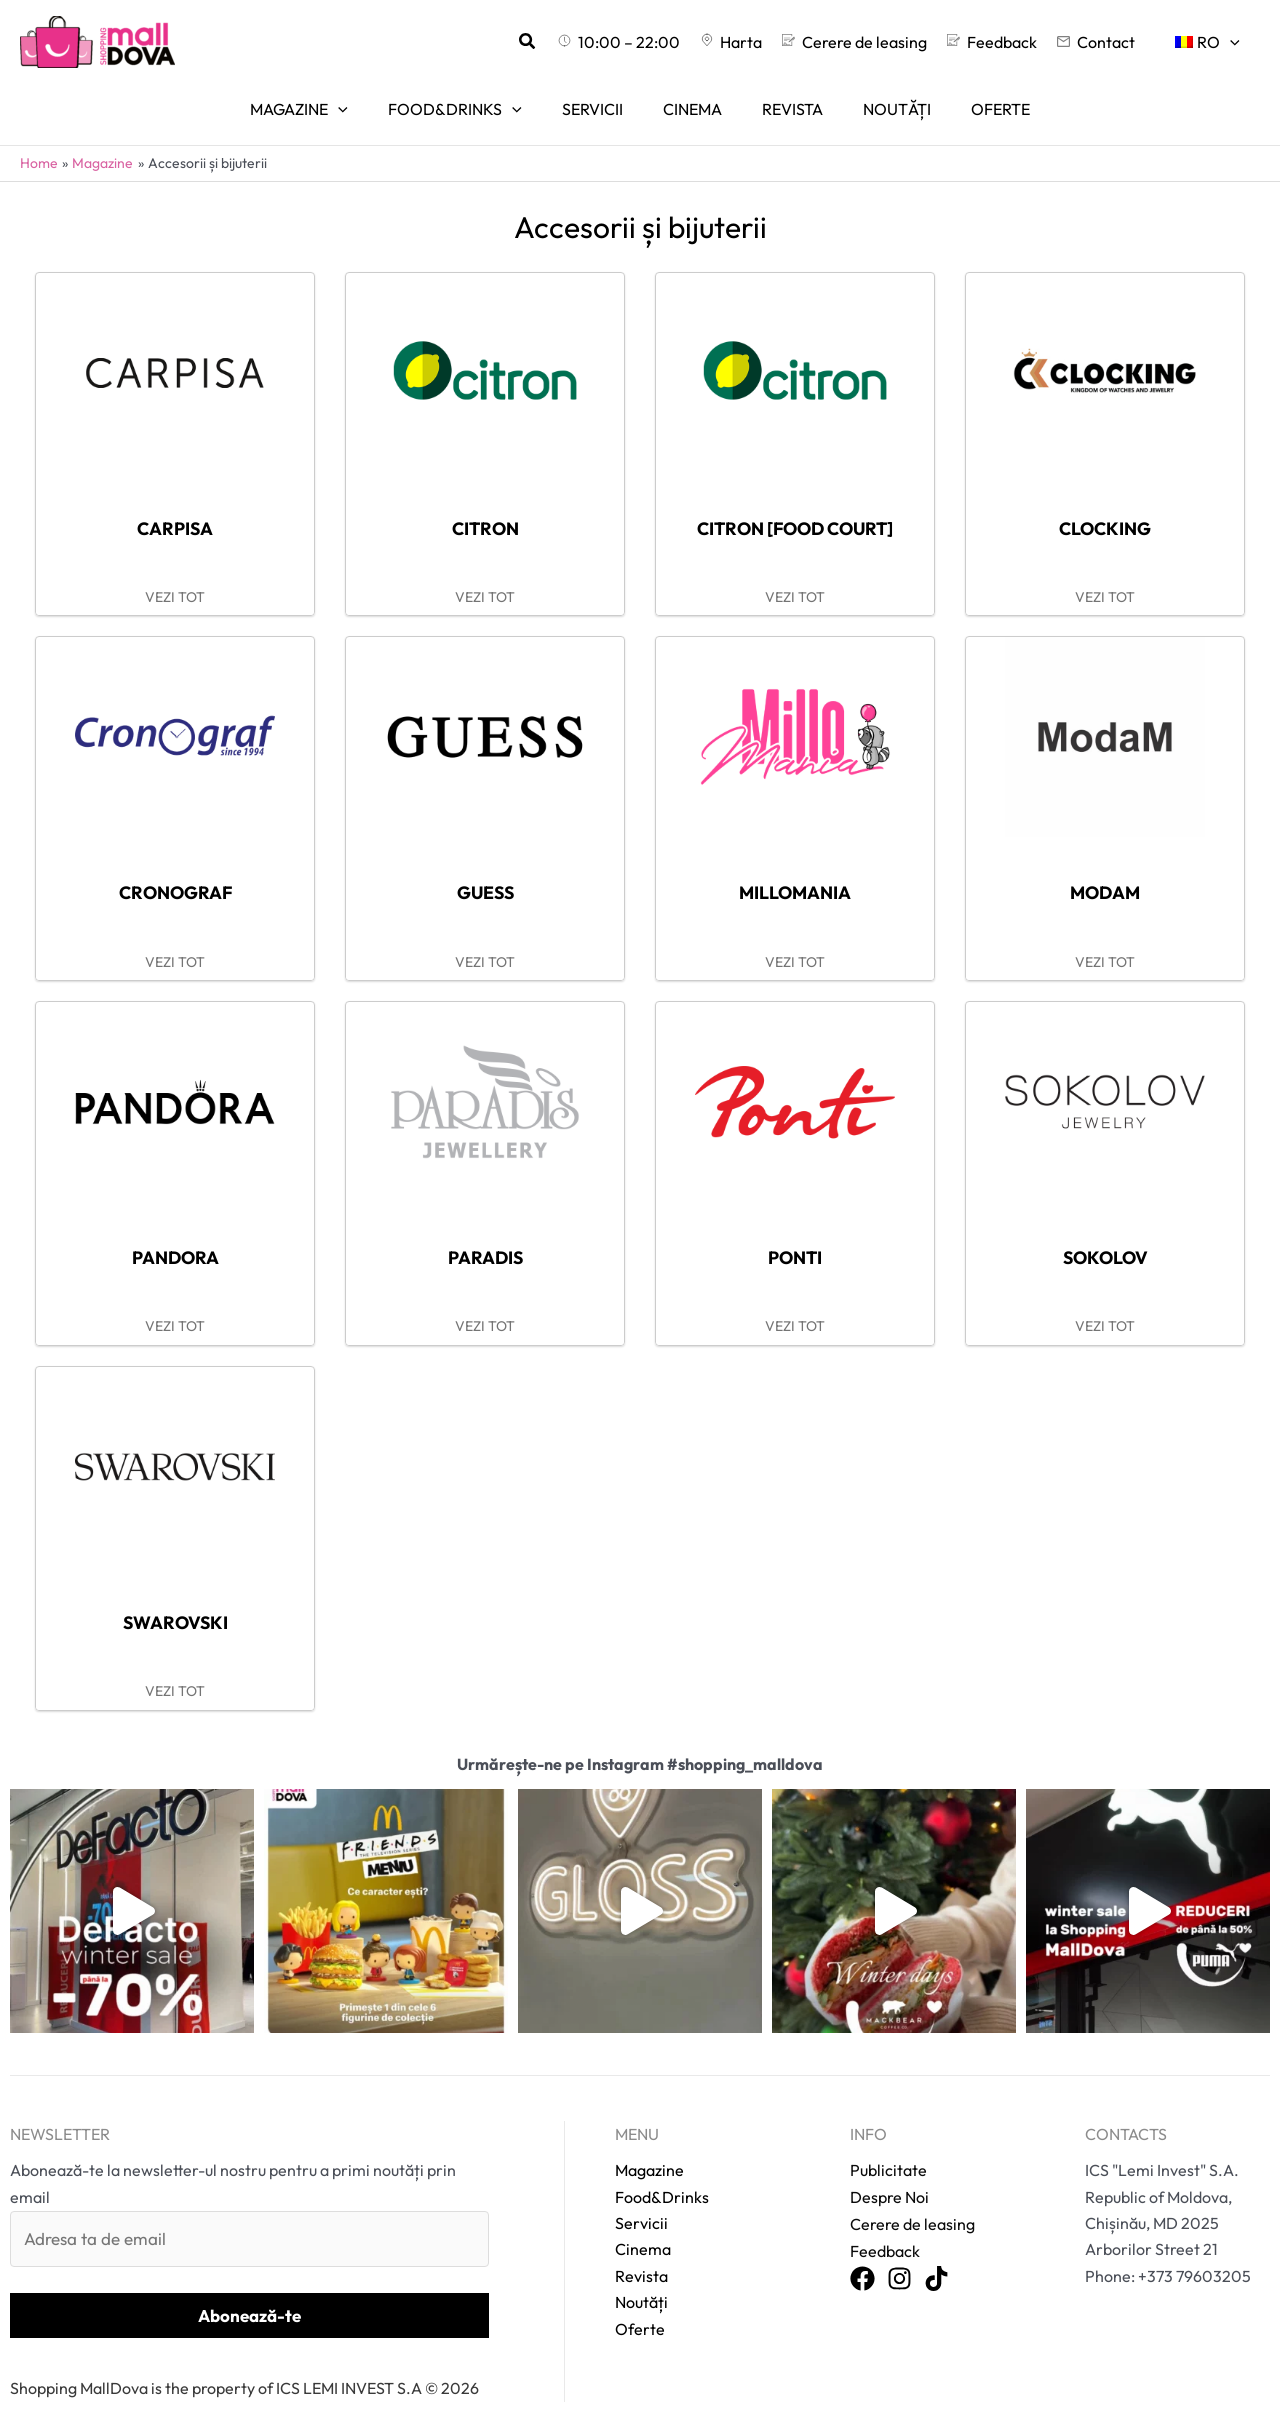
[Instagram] (899, 2255)
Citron (485, 500)
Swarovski (175, 1598)
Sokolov (1105, 1232)
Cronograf (175, 866)
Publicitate (888, 2148)
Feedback (885, 2227)
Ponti (795, 1232)
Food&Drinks (662, 2174)
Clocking (1105, 500)
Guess (485, 866)
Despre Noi (889, 2174)
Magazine (649, 2148)
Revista (641, 2253)
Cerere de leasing (912, 2201)
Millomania (795, 866)
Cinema (643, 2227)
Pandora (175, 1232)
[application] (1234, 42)
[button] (576, 42)
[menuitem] (1211, 42)
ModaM (1105, 866)
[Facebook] (862, 2255)
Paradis (485, 1232)
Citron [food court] (795, 500)
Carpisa (175, 500)
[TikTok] (936, 2255)
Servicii (641, 2201)
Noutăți (641, 2280)
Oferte (640, 2306)
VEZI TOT (175, 571)
